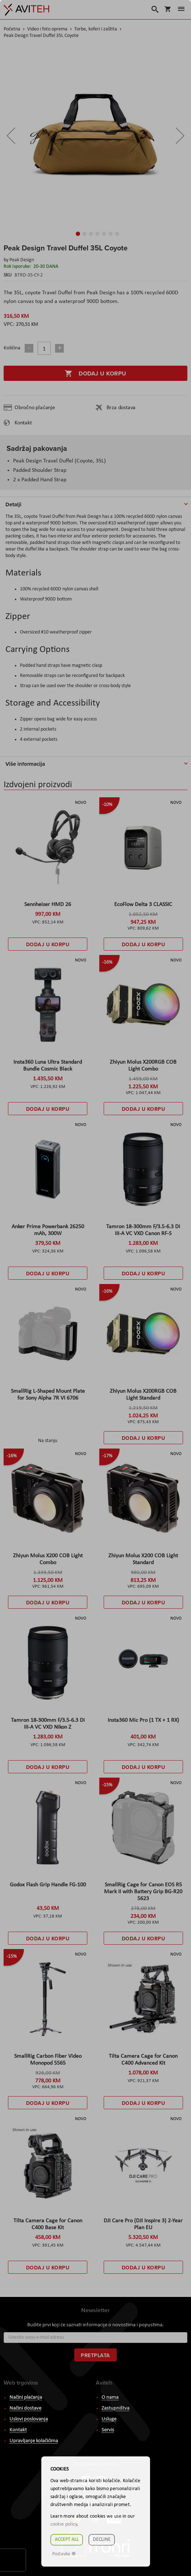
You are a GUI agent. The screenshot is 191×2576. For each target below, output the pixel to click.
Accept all (67, 2539)
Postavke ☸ (64, 2554)
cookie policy (63, 2524)
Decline (102, 2539)
